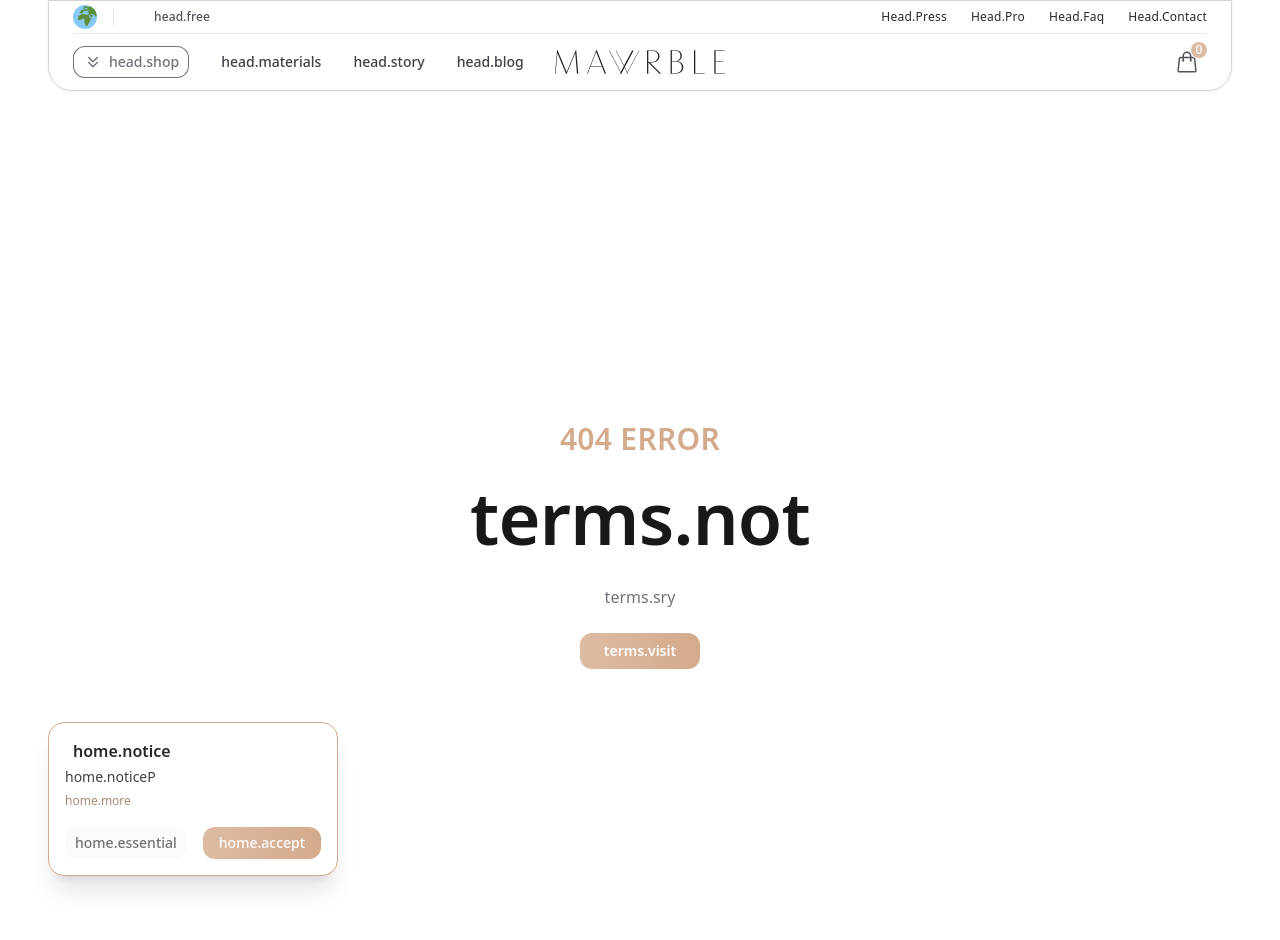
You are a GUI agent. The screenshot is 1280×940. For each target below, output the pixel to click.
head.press (914, 17)
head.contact (1167, 17)
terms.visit (640, 650)
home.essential (126, 842)
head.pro (998, 17)
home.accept (262, 842)
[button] (131, 62)
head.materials (271, 61)
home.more (98, 800)
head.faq (1076, 17)
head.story (388, 61)
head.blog (490, 61)
